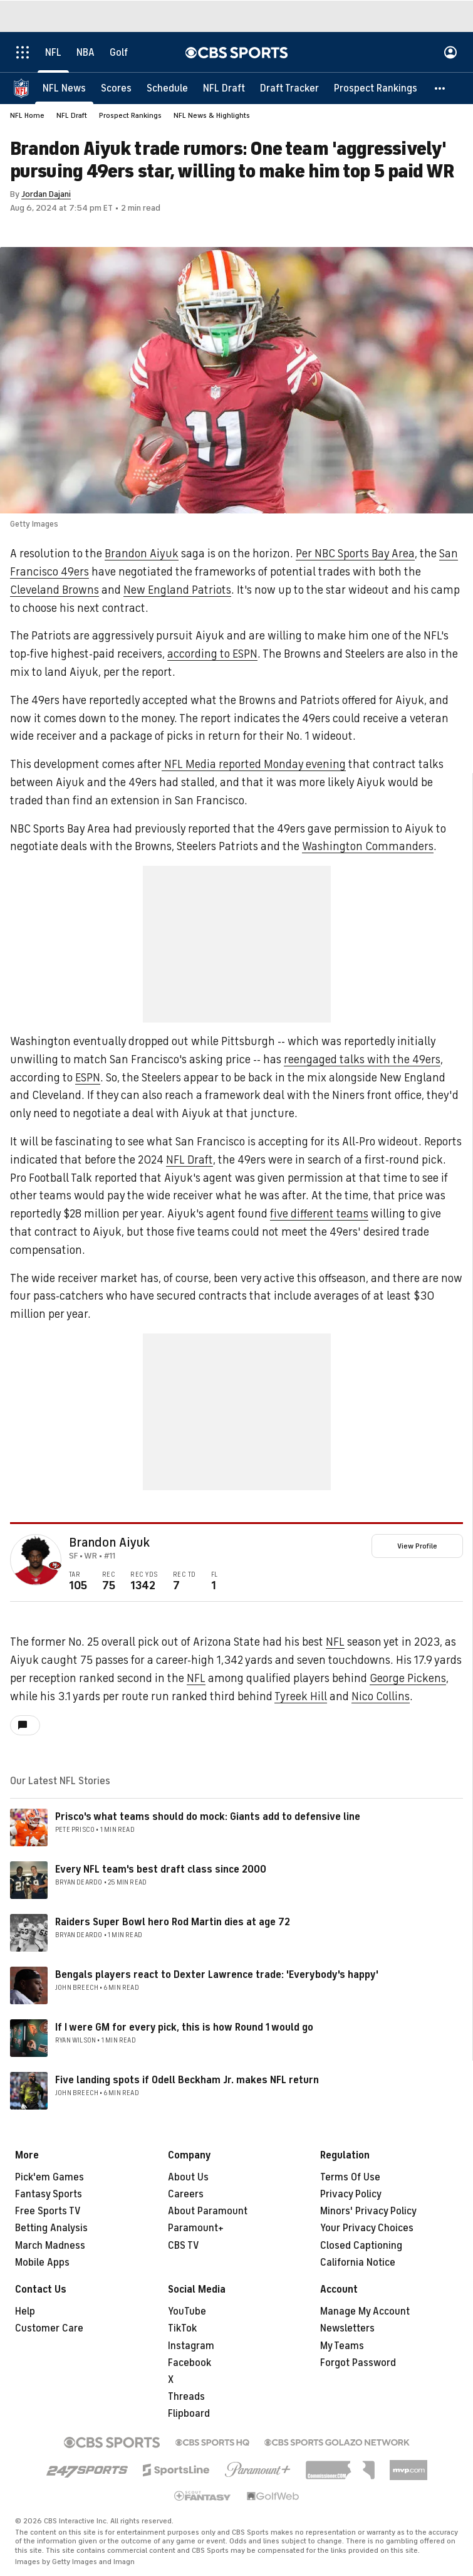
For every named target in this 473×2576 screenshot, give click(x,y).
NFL (335, 1642)
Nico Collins (380, 1696)
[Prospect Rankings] (375, 87)
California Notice (357, 2262)
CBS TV (183, 2245)
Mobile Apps (42, 2262)
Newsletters (347, 2328)
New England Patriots (177, 590)
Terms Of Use (350, 2177)
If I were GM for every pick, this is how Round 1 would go (184, 2027)
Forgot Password (358, 2363)
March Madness (50, 2245)
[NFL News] (64, 87)
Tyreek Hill (300, 1696)
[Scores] (116, 87)
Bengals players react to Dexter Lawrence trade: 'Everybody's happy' (216, 1975)
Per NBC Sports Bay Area (355, 553)
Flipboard (189, 2413)
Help (25, 2311)
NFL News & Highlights (212, 115)
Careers (186, 2194)
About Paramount (207, 2211)
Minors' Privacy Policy (368, 2211)
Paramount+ (196, 2228)
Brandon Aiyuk (142, 553)
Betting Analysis (51, 2228)
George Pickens (408, 1678)
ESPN (87, 1078)
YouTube (187, 2311)
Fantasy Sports (48, 2194)
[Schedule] (167, 87)
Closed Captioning (361, 2245)
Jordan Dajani (46, 194)
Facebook (189, 2363)
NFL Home (27, 115)
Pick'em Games (49, 2177)
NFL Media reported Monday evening (254, 764)
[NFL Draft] (223, 87)
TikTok (182, 2328)
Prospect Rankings (130, 115)
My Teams (342, 2346)
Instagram (191, 2346)
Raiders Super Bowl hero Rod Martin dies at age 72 (172, 1922)
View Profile (417, 1546)
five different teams (319, 1214)
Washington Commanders (368, 846)
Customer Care (49, 2328)
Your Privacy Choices (366, 2228)
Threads (186, 2396)
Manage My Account (365, 2311)
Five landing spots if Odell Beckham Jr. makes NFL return (187, 2080)
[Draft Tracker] (289, 87)
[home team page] (55, 1565)
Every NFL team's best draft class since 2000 (160, 1869)
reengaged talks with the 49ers (362, 1059)
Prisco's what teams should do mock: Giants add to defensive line (207, 1817)
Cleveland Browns (54, 590)
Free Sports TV (48, 2211)
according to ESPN (212, 654)
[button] (440, 87)
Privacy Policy (351, 2194)
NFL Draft (71, 115)
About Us (188, 2177)
